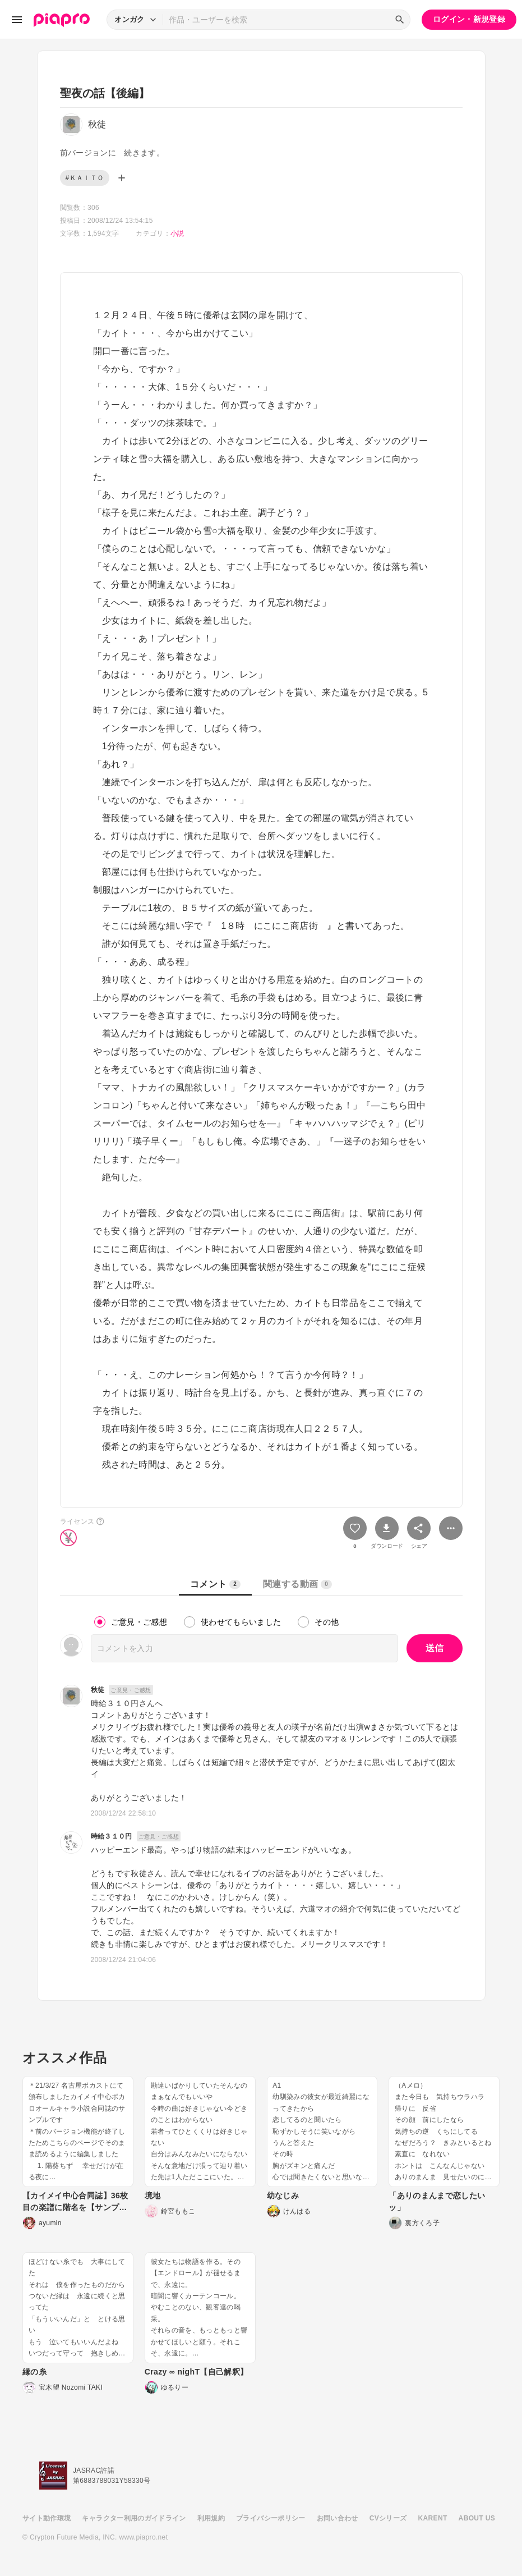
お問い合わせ (337, 2518)
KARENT (432, 2518)
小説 (177, 233)
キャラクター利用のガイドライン (134, 2518)
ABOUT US (477, 2518)
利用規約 (211, 2518)
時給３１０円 (111, 1836)
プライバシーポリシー (271, 2518)
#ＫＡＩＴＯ (85, 178)
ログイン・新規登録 (469, 19)
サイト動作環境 (46, 2518)
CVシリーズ (388, 2518)
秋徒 (98, 1690)
